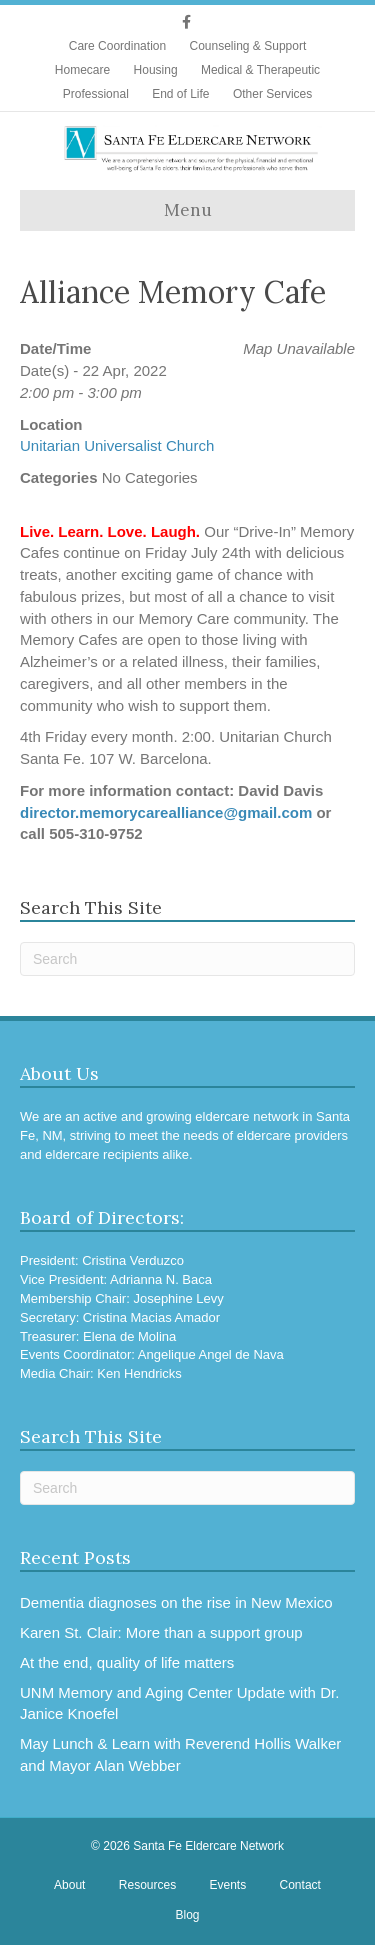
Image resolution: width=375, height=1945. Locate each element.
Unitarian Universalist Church (117, 445)
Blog (187, 1915)
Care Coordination (117, 46)
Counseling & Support (247, 46)
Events (228, 1885)
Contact (300, 1885)
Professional (96, 94)
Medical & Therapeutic (260, 70)
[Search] (187, 959)
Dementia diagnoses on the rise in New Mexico (176, 1602)
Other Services (272, 94)
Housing (156, 70)
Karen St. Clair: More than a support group (161, 1632)
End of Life (180, 94)
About (69, 1885)
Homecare (82, 70)
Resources (147, 1885)
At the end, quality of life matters (127, 1662)
